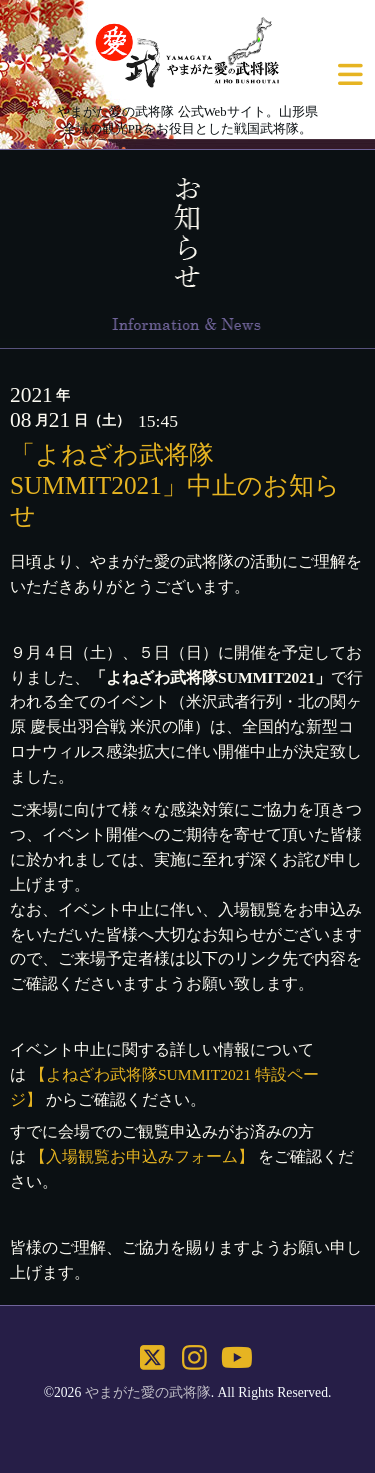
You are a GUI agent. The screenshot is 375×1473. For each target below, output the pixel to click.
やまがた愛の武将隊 (148, 1392)
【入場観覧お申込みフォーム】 (142, 1156)
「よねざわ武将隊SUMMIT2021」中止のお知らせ (175, 484)
